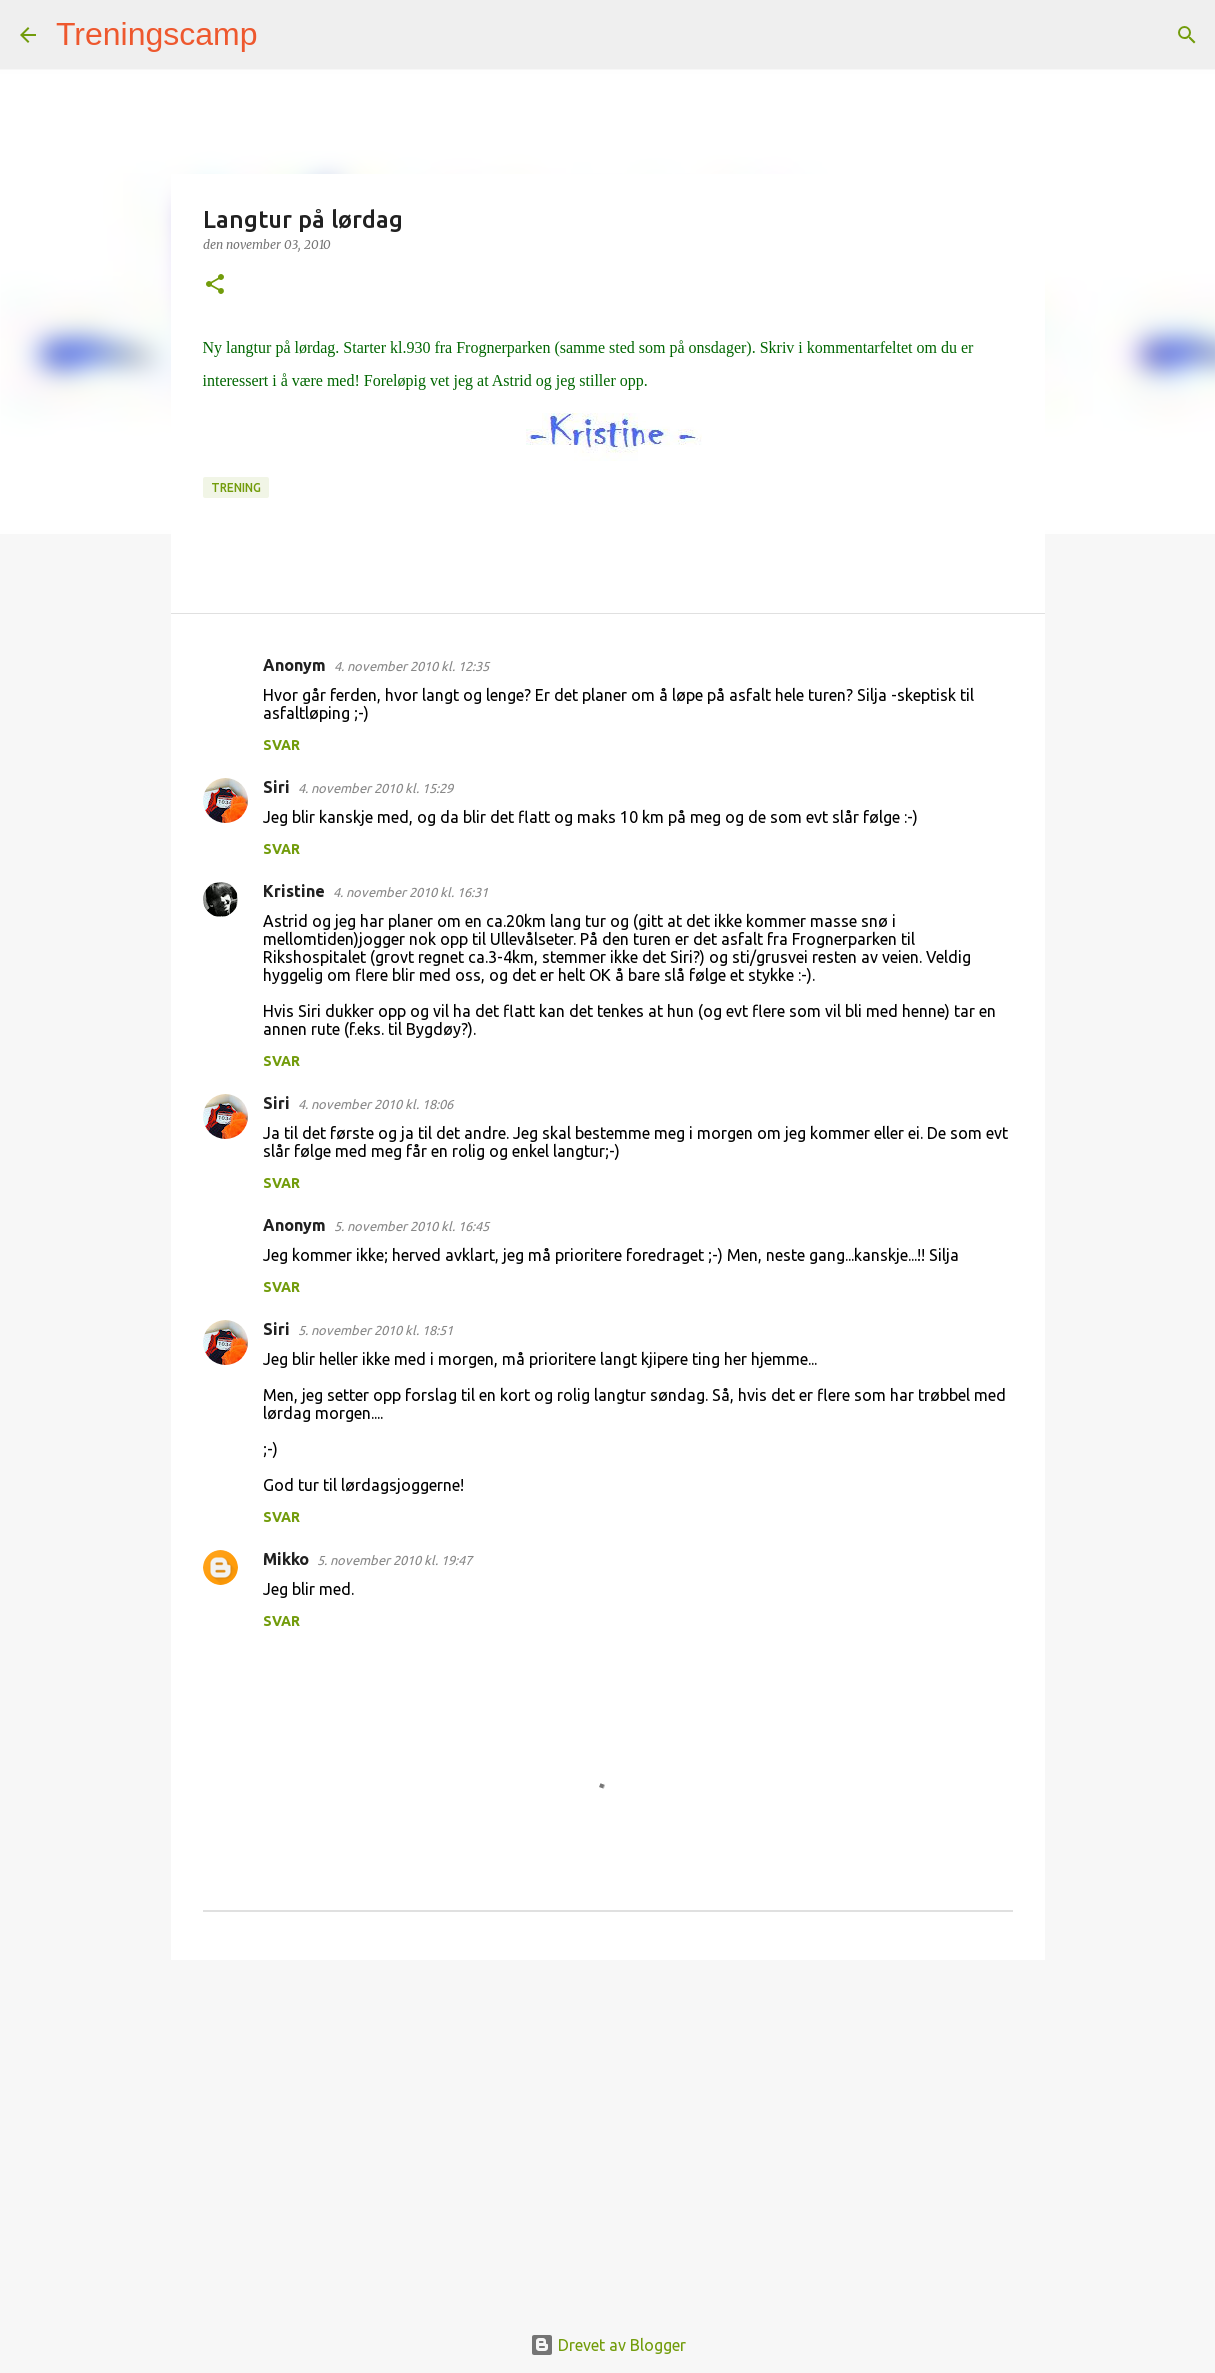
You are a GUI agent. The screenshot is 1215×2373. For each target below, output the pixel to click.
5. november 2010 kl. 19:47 (394, 1560)
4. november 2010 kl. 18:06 (375, 1104)
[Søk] (286, 35)
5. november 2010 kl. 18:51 (375, 1330)
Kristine (294, 891)
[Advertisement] (608, 2130)
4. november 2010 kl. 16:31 (410, 892)
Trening (236, 487)
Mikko (286, 1559)
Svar (281, 745)
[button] (215, 285)
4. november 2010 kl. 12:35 (411, 666)
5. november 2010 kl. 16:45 (411, 1226)
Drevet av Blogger (608, 2345)
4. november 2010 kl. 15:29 (375, 788)
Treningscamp (157, 34)
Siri (276, 787)
